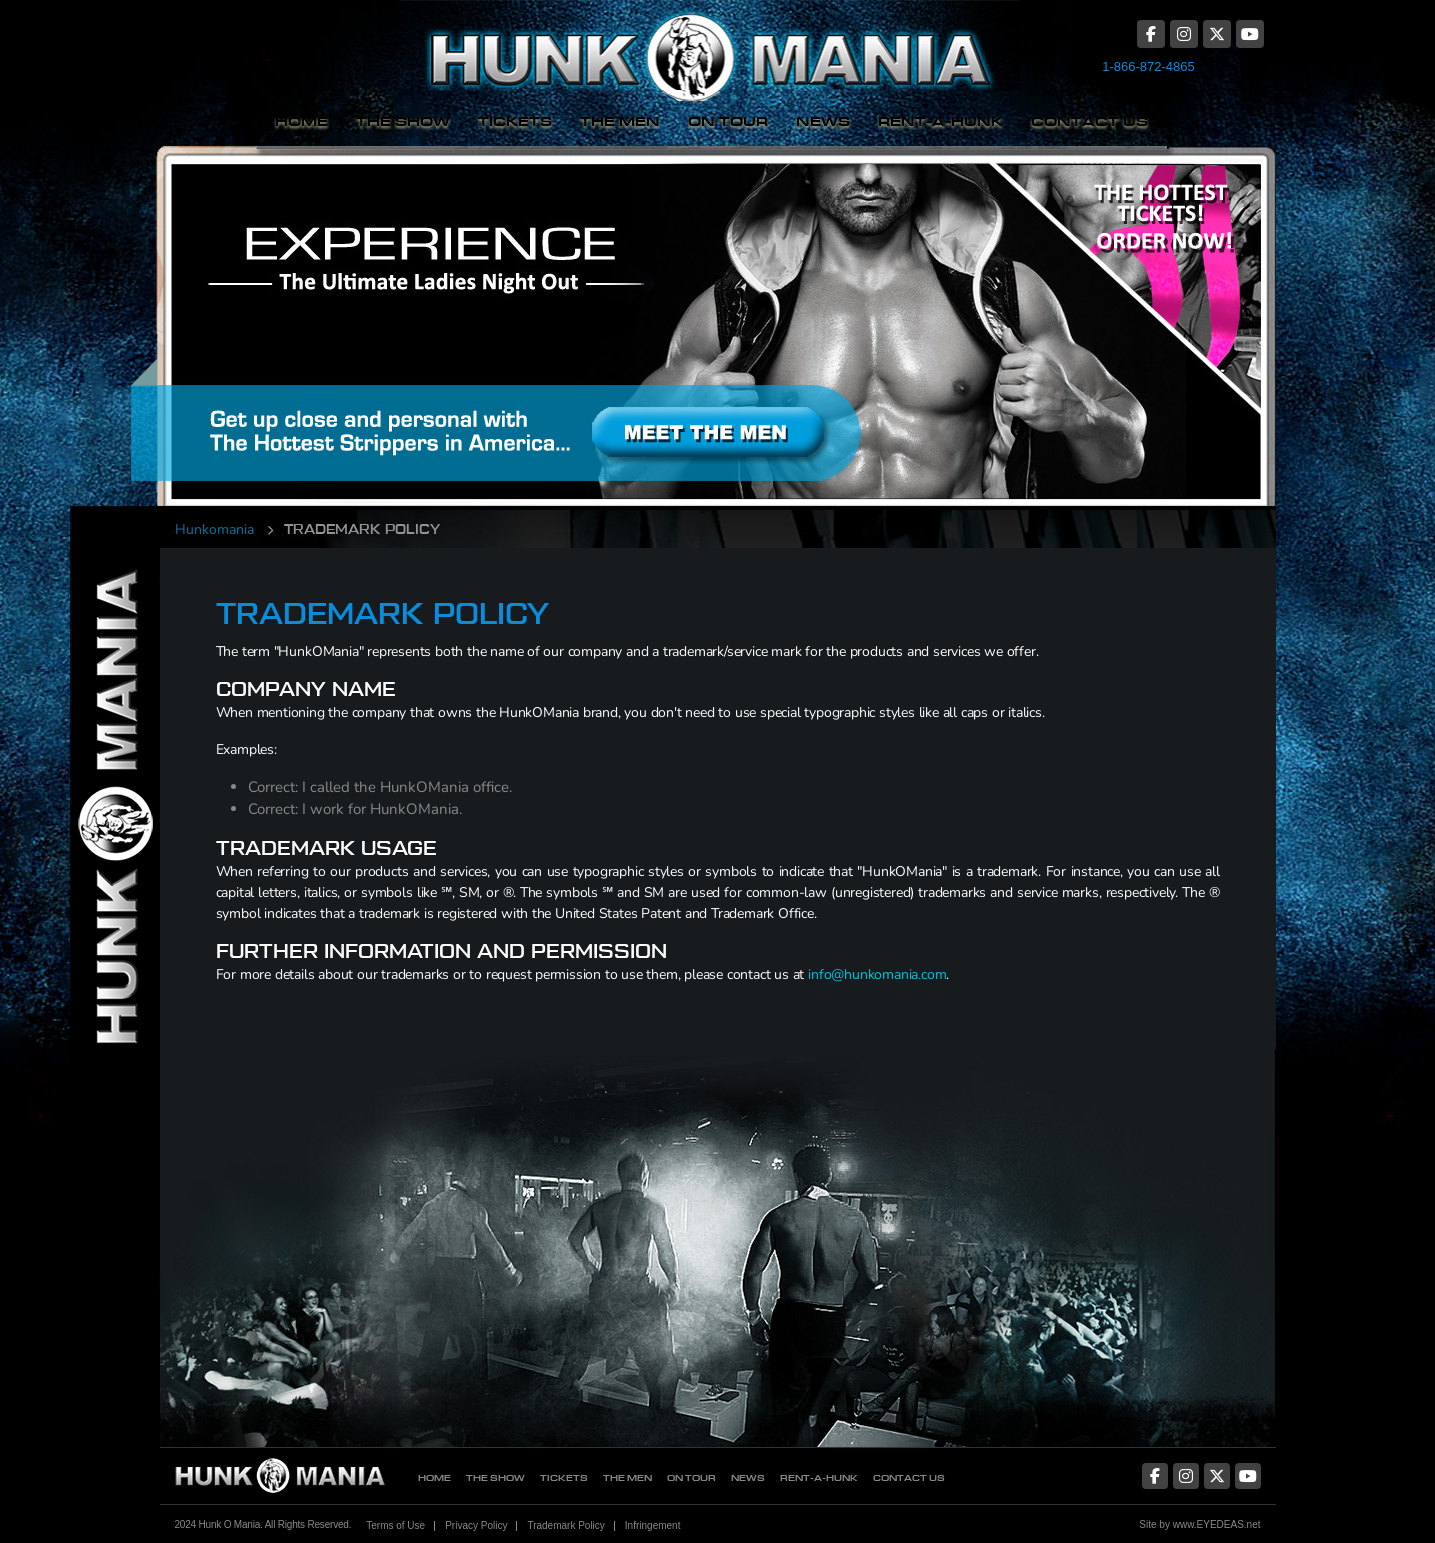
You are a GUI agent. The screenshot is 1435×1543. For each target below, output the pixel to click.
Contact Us (1089, 121)
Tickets (515, 121)
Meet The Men (573, 313)
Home (301, 121)
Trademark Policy (565, 1525)
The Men (620, 121)
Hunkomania (214, 529)
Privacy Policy (476, 1525)
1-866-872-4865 (1148, 66)
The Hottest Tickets (1136, 313)
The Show (403, 121)
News (823, 121)
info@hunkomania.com (877, 974)
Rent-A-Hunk (940, 121)
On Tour (728, 121)
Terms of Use (395, 1525)
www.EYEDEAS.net (1217, 1524)
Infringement (653, 1525)
